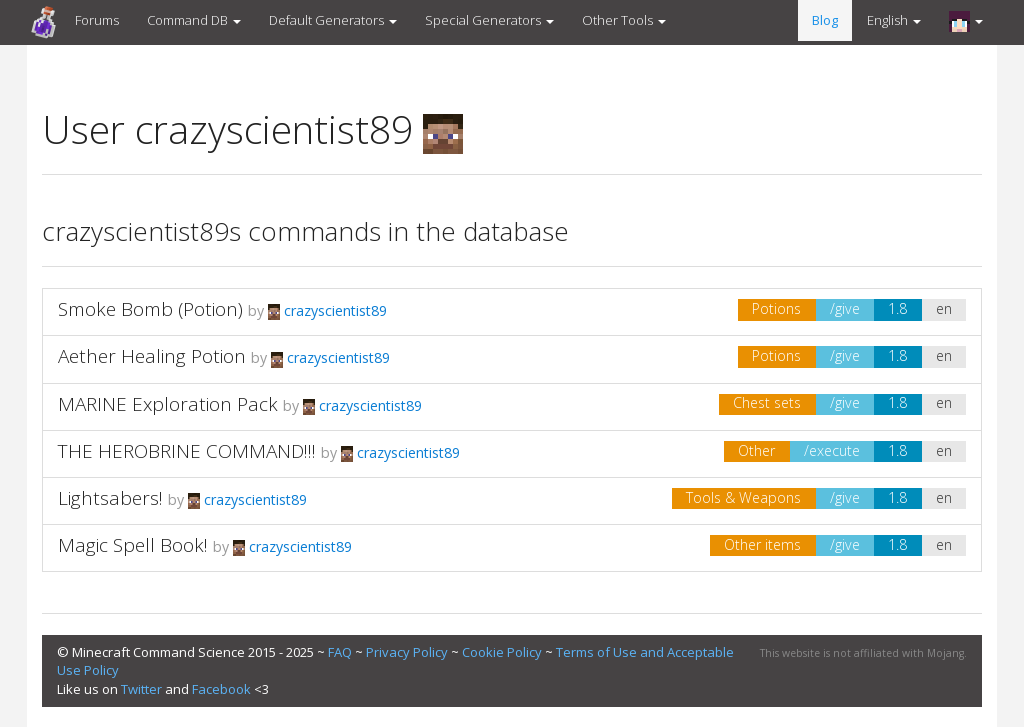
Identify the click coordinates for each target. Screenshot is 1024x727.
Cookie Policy (502, 652)
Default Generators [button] (333, 20)
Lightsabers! (110, 498)
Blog (825, 20)
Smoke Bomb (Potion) (150, 309)
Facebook (221, 689)
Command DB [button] (194, 20)
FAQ (340, 652)
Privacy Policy (407, 652)
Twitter (141, 689)
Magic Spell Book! (133, 545)
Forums (97, 20)
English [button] (894, 20)
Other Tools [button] (624, 20)
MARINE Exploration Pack (168, 404)
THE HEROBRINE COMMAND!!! (187, 451)
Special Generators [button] (489, 20)
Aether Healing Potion (152, 356)
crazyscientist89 (327, 310)
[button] (966, 21)
